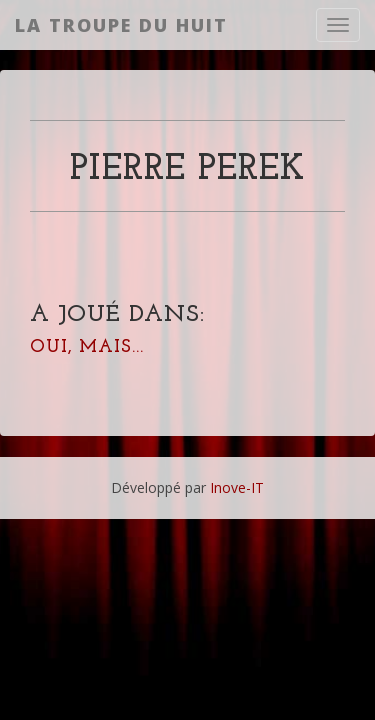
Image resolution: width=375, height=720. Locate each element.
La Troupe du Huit (121, 25)
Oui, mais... (87, 347)
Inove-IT (237, 487)
